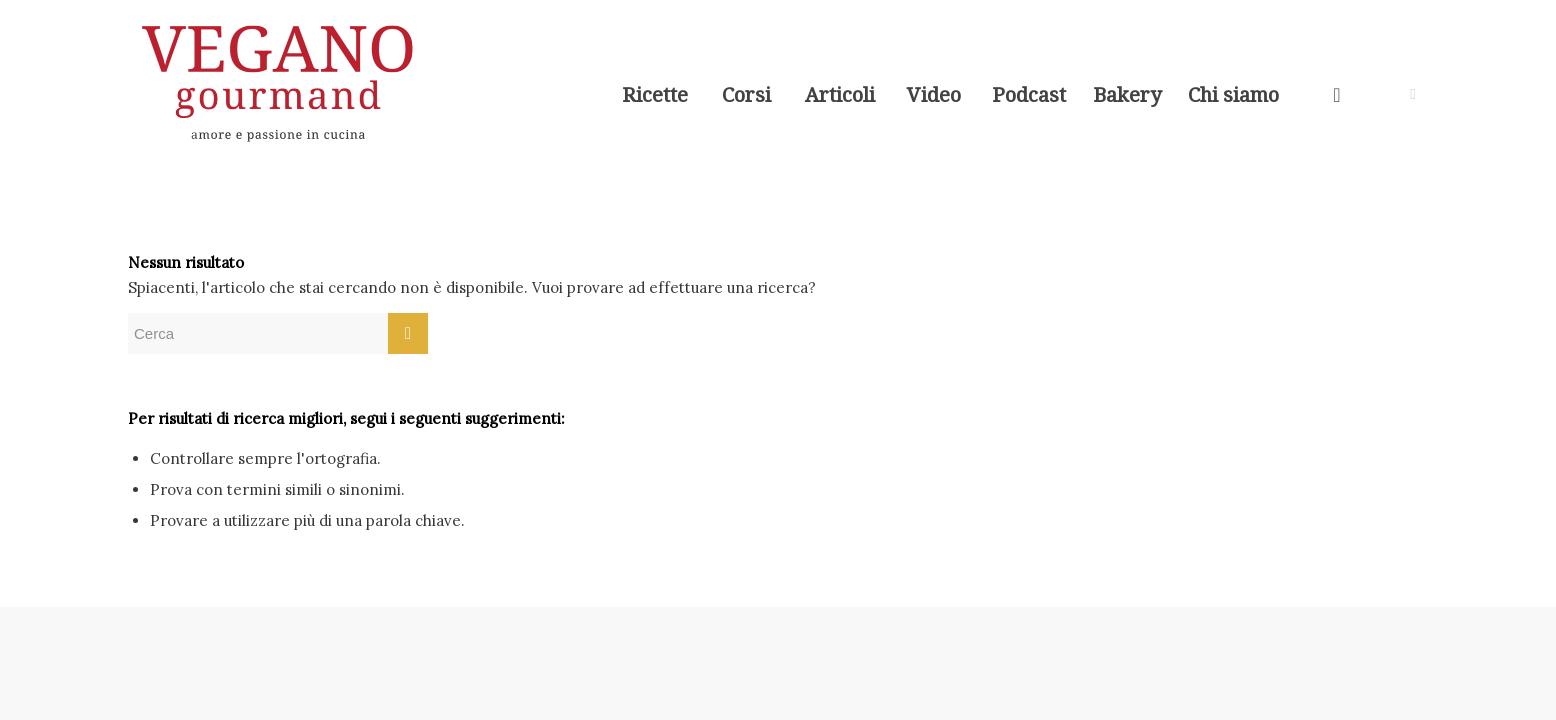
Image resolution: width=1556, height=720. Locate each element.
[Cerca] (1337, 95)
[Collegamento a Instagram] (1413, 94)
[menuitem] (654, 95)
